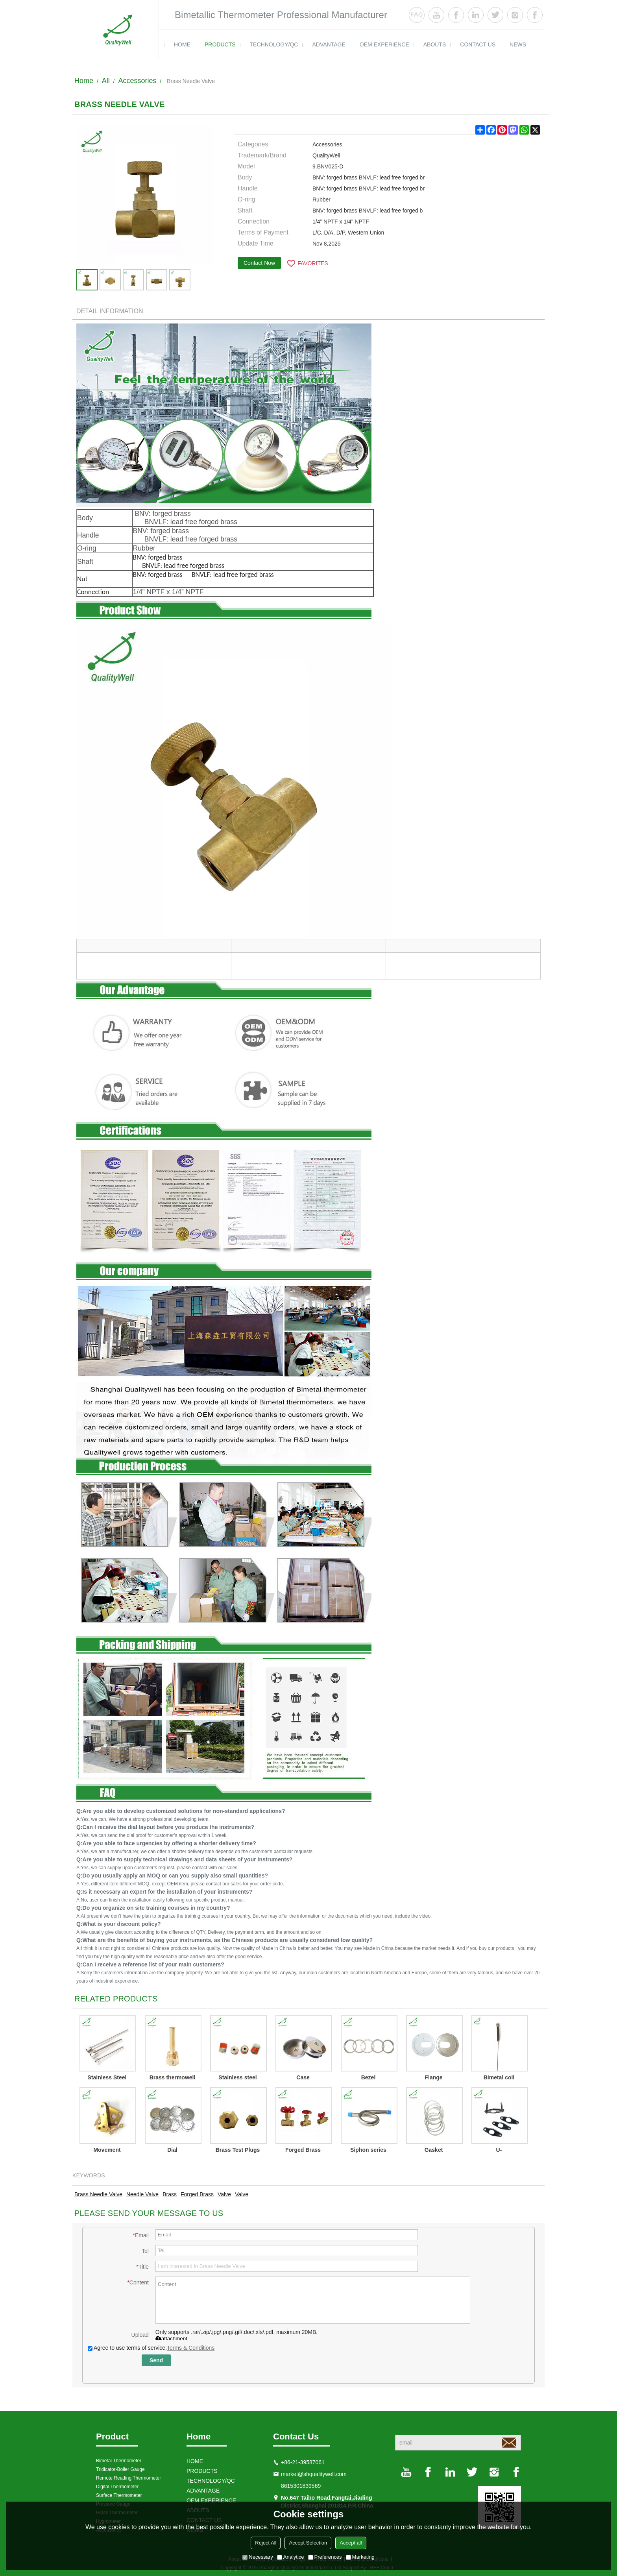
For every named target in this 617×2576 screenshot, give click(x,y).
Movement (106, 2150)
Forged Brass (197, 2194)
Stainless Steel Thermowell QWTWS (107, 2078)
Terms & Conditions (190, 2348)
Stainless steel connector (237, 2078)
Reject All (265, 2543)
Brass (170, 2194)
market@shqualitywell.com (314, 2474)
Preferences (325, 2557)
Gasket (434, 2150)
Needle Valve (142, 2194)
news (518, 44)
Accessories (137, 81)
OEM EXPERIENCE (384, 44)
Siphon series (368, 2150)
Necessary (257, 2557)
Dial (172, 2150)
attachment (171, 2338)
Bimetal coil (499, 2077)
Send (156, 2360)
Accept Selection (308, 2543)
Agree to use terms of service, (151, 2348)
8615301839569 (301, 2486)
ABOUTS (434, 44)
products (220, 44)
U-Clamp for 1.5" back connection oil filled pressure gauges (498, 2151)
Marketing (360, 2557)
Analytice (290, 2557)
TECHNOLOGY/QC (274, 44)
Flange (433, 2077)
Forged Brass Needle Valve (303, 2151)
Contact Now (259, 263)
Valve (224, 2194)
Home (83, 81)
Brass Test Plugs (238, 2150)
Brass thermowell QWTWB (173, 2078)
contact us (477, 44)
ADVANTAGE (328, 44)
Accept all (351, 2543)
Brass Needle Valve (98, 2194)
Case (302, 2077)
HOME (182, 44)
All (106, 81)
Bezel (368, 2077)
